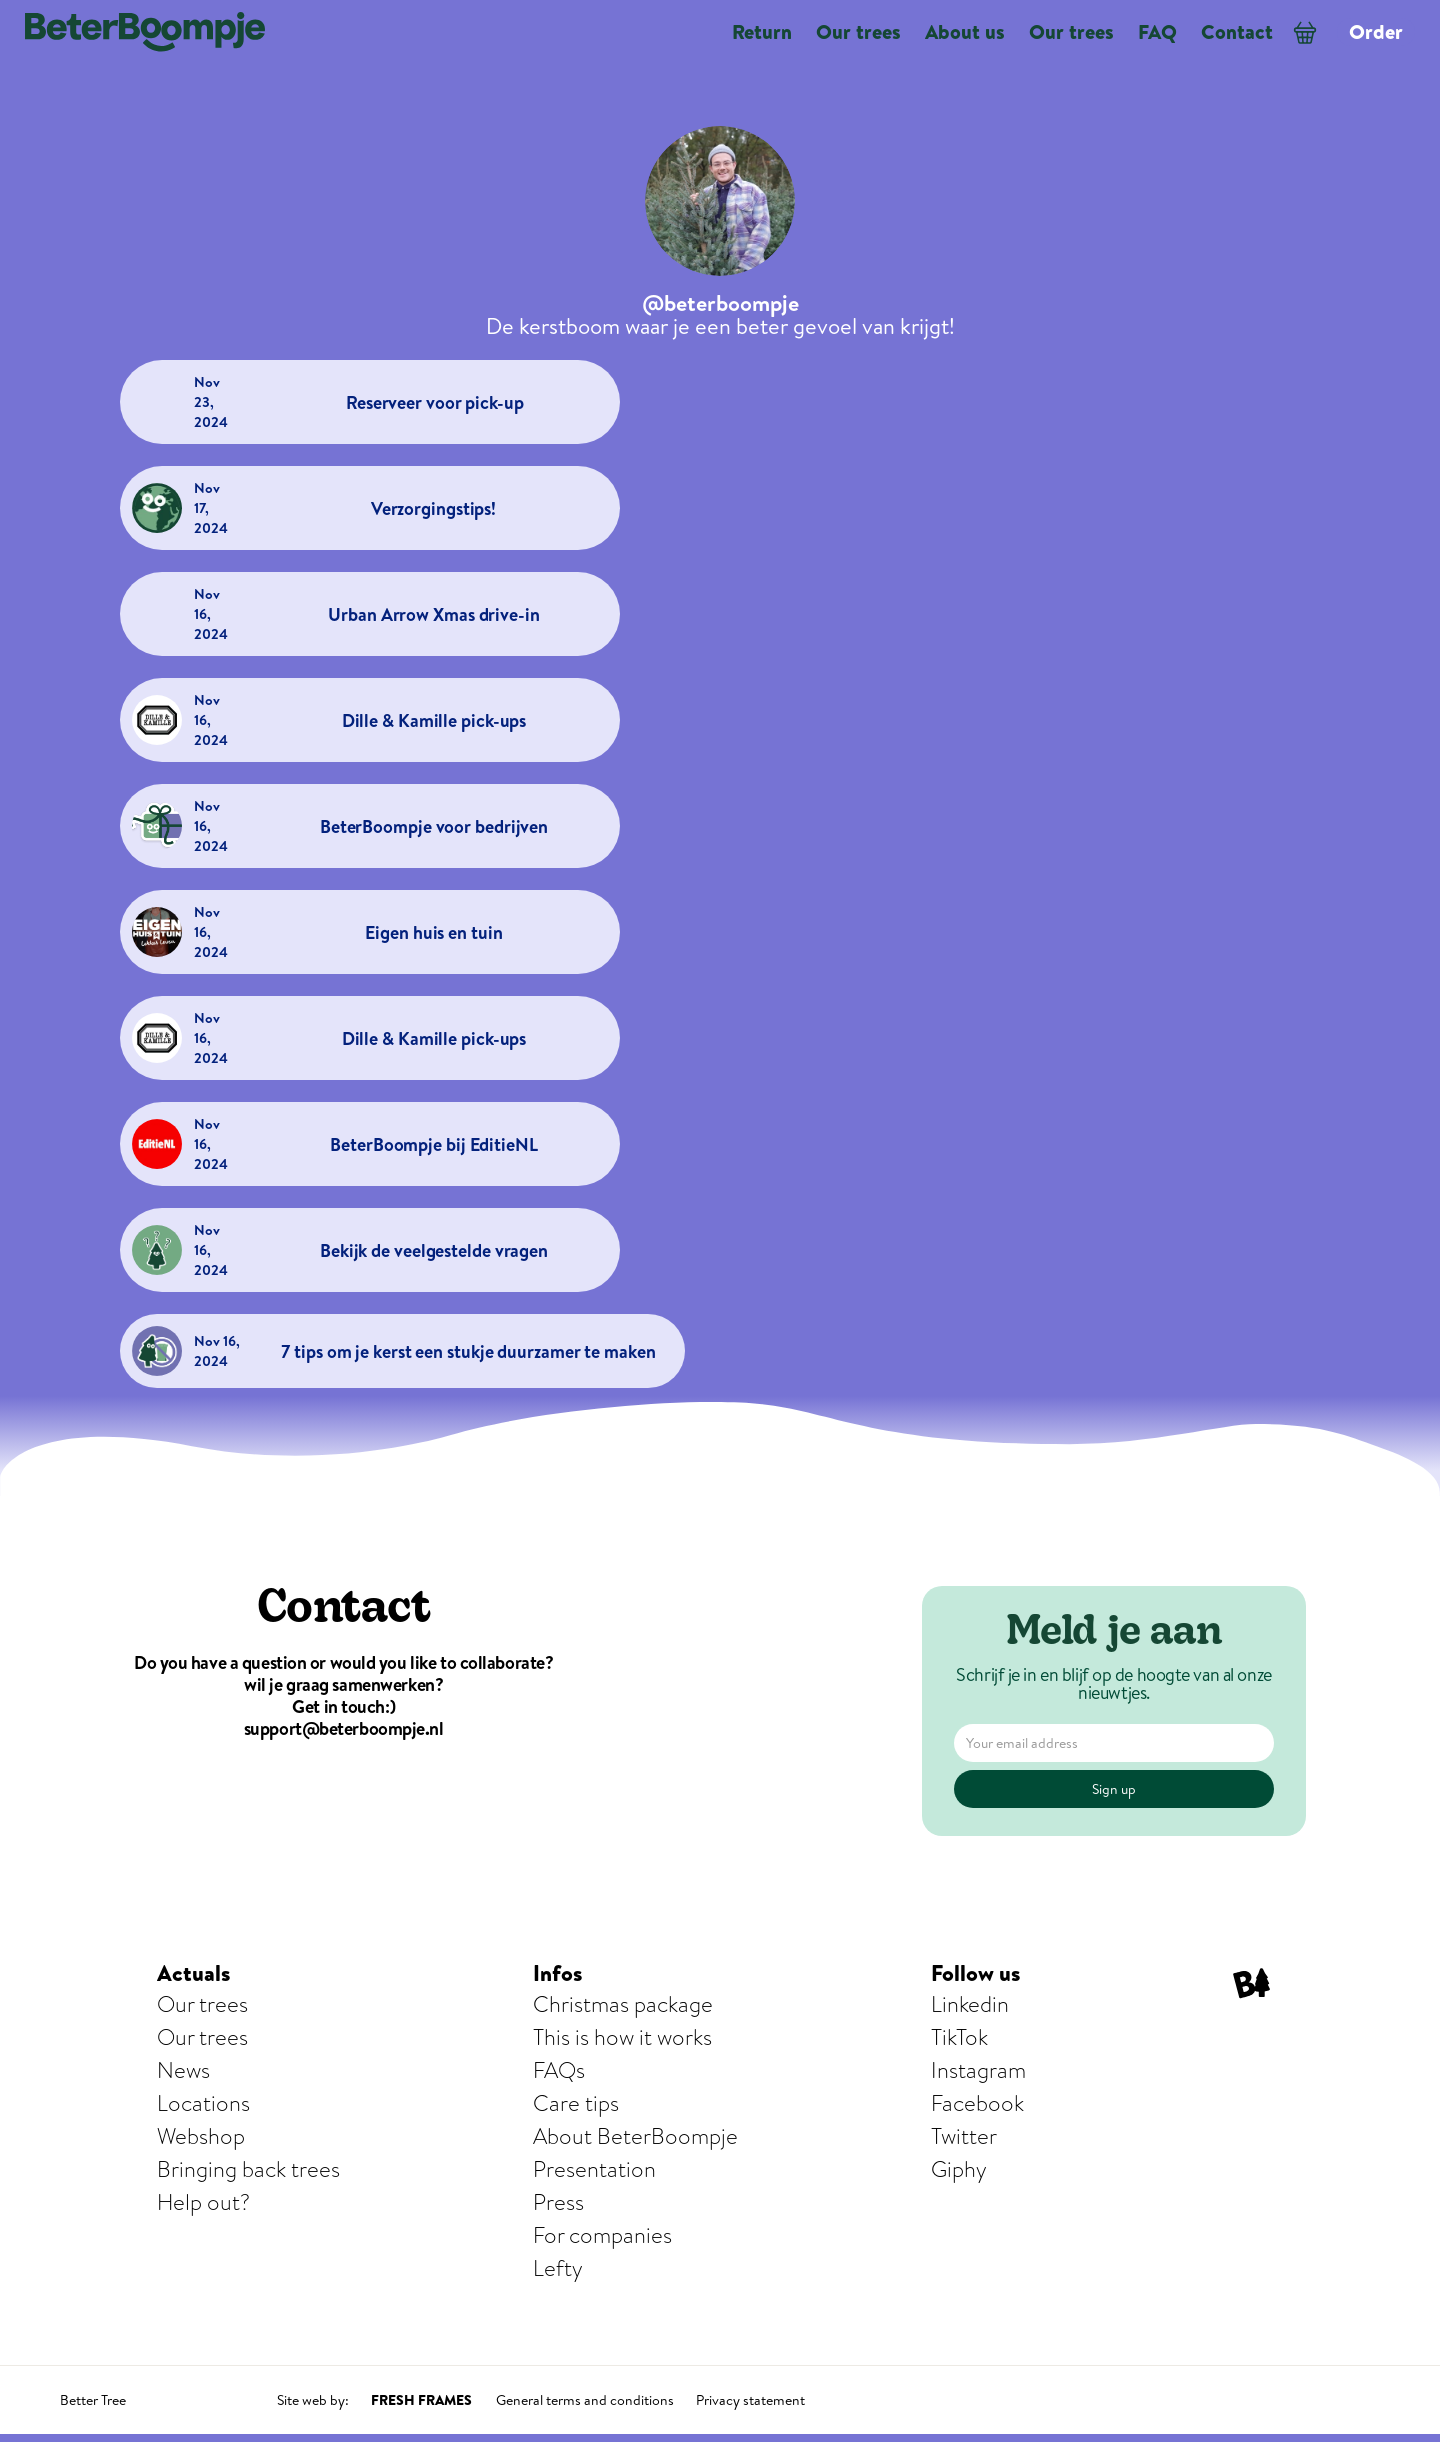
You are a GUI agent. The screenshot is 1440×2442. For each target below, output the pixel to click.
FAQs (559, 2070)
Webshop (201, 2136)
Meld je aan (1114, 1634)
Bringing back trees (248, 2169)
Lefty (558, 2268)
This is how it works (622, 2037)
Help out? (203, 2202)
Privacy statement (750, 2400)
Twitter (964, 2136)
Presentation (594, 2169)
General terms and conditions (585, 2400)
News (183, 2070)
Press (558, 2202)
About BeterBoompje (635, 2136)
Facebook (977, 2103)
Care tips (576, 2103)
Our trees (202, 2004)
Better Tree (93, 2400)
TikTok (959, 2037)
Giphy (959, 2169)
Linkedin (970, 2004)
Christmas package (623, 2004)
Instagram (978, 2070)
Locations (203, 2103)
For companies (602, 2235)
